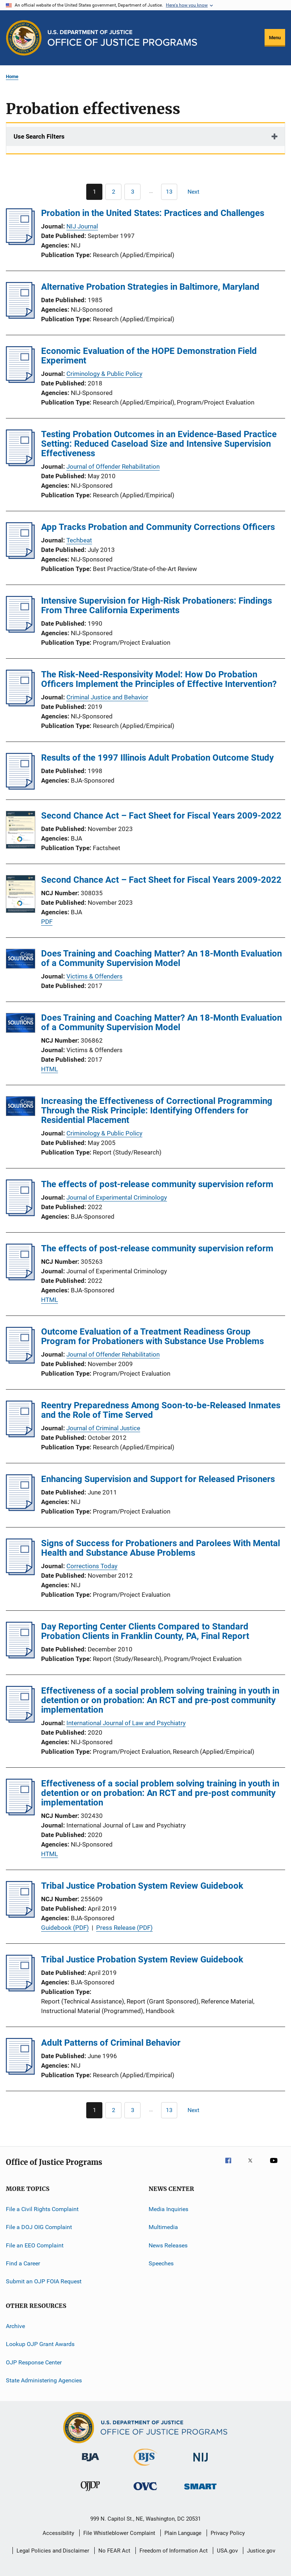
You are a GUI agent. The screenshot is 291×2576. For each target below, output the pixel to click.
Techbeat (79, 540)
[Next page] (197, 192)
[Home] (122, 38)
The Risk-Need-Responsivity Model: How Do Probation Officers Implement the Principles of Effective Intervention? (159, 679)
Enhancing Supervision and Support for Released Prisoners (158, 1479)
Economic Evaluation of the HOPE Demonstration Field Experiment (149, 356)
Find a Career (23, 2263)
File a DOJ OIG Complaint (39, 2227)
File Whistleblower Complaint (119, 2533)
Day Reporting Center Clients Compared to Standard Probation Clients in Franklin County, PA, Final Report (145, 1631)
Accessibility (58, 2533)
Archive (15, 2326)
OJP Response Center (34, 2362)
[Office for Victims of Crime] (145, 2491)
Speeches (161, 2263)
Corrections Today (91, 1566)
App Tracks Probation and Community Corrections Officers (158, 527)
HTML (49, 1069)
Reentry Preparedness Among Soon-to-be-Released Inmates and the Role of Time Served (160, 1410)
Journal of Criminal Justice (103, 1428)
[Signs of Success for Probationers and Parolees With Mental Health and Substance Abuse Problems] (20, 1573)
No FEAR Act (114, 2550)
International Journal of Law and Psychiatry (126, 1723)
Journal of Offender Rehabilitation (113, 466)
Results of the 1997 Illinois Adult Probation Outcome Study (157, 758)
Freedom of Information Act (173, 2550)
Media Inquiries (168, 2209)
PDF (46, 921)
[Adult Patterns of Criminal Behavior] (20, 2072)
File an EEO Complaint (34, 2245)
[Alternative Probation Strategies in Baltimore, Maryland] (20, 316)
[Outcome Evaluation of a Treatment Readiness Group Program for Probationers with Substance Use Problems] (20, 1361)
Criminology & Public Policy (104, 373)
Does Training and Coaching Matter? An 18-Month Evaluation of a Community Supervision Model (161, 958)
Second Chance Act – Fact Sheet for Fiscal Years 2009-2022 (161, 816)
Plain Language (182, 2533)
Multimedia (163, 2227)
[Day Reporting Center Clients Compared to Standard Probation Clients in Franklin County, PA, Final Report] (20, 1656)
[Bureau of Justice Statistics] (145, 2467)
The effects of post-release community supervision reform (157, 1184)
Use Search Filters (39, 136)
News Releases (168, 2245)
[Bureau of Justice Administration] (90, 2462)
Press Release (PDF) (124, 1927)
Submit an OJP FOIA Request (43, 2281)
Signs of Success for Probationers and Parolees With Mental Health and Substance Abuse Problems (160, 1548)
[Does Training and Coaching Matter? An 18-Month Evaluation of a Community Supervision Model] (20, 960)
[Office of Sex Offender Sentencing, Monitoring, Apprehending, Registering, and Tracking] (200, 2490)
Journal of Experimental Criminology (116, 1197)
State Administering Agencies (44, 2380)
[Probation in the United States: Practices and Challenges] (20, 242)
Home (12, 76)
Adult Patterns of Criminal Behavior (111, 2043)
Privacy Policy (228, 2533)
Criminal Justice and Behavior (107, 697)
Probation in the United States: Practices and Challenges (152, 213)
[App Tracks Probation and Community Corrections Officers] (20, 556)
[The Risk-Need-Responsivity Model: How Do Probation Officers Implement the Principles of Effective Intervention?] (20, 704)
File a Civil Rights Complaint (42, 2209)
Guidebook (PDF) (65, 1927)
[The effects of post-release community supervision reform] (20, 1214)
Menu (275, 37)
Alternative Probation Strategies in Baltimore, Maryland (150, 287)
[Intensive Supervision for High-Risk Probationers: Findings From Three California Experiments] (20, 630)
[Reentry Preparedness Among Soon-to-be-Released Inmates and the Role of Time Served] (20, 1435)
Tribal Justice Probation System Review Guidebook (142, 1886)
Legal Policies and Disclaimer (53, 2550)
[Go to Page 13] (169, 192)
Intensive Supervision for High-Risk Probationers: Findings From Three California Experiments (156, 605)
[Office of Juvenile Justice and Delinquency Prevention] (90, 2492)
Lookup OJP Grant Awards (40, 2344)
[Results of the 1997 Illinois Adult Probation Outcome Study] (20, 787)
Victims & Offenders (94, 976)
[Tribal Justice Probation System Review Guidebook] (20, 1915)
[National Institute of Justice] (200, 2463)
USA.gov (227, 2550)
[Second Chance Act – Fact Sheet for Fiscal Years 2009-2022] (20, 831)
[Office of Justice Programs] (24, 38)
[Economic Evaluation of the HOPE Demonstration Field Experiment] (20, 380)
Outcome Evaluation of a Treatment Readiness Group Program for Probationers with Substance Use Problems (152, 1336)
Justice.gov (261, 2550)
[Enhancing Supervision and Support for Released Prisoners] (20, 1508)
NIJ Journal (82, 226)
